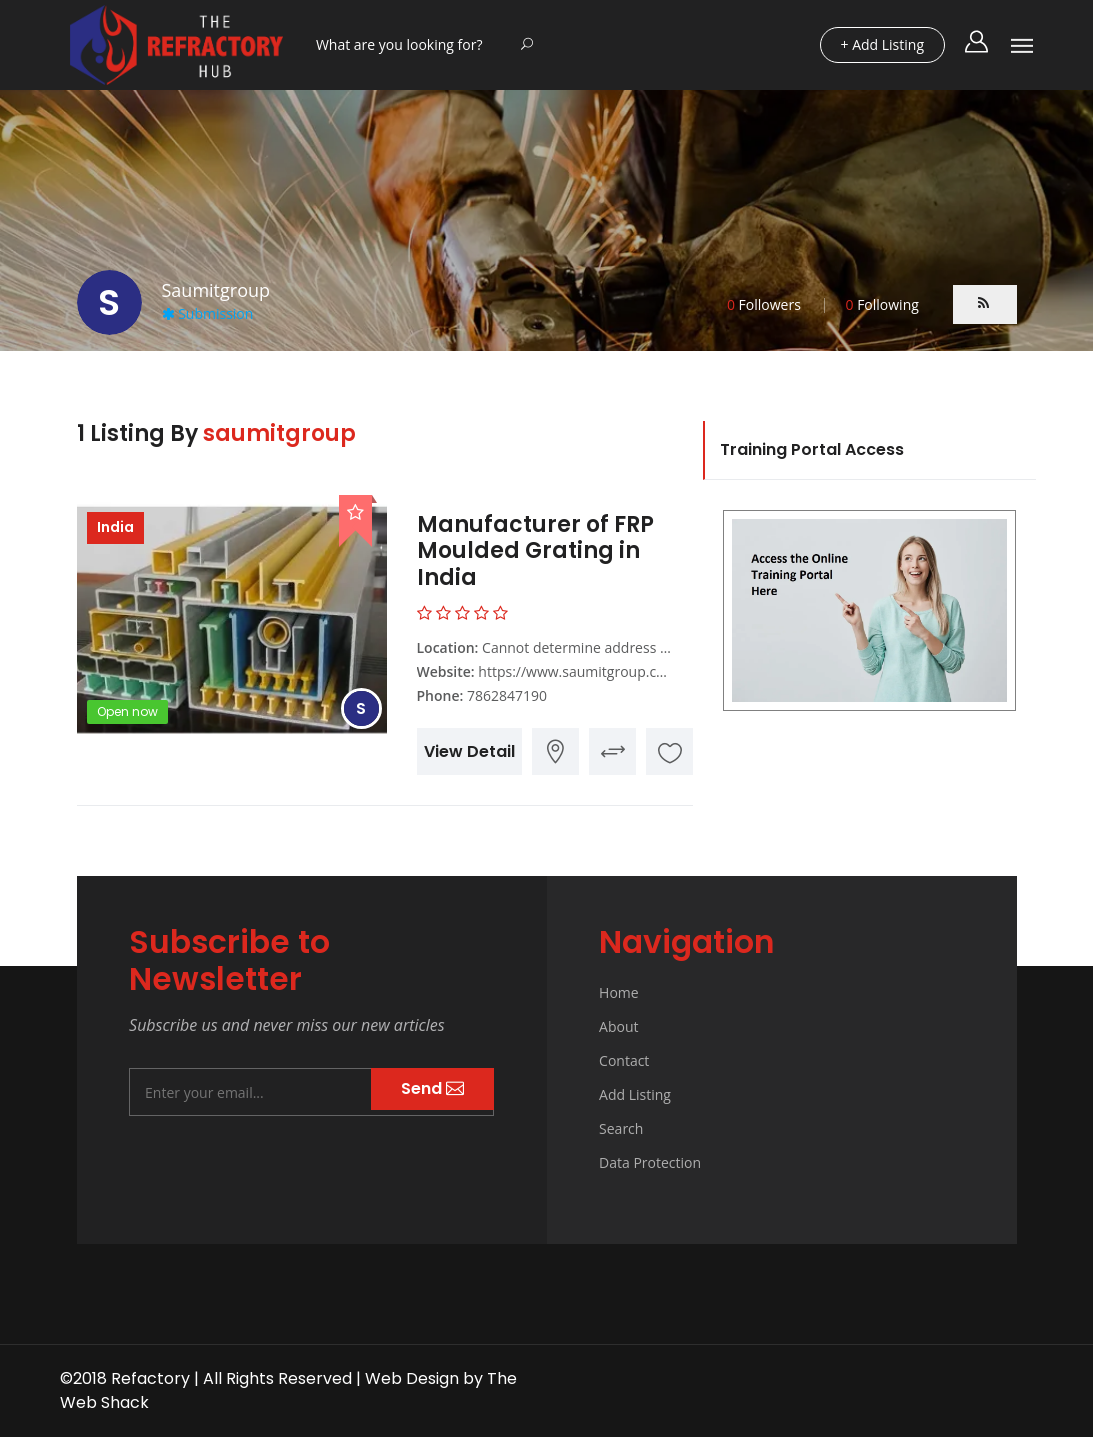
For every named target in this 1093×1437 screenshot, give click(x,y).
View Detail (469, 751)
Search (621, 1128)
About (618, 1026)
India (115, 527)
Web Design (412, 1378)
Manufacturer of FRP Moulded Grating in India (535, 551)
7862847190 (507, 695)
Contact (624, 1060)
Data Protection (650, 1162)
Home (619, 992)
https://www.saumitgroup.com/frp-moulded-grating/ (649, 671)
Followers (764, 304)
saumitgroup (279, 433)
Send (432, 1088)
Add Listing (635, 1094)
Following (881, 304)
